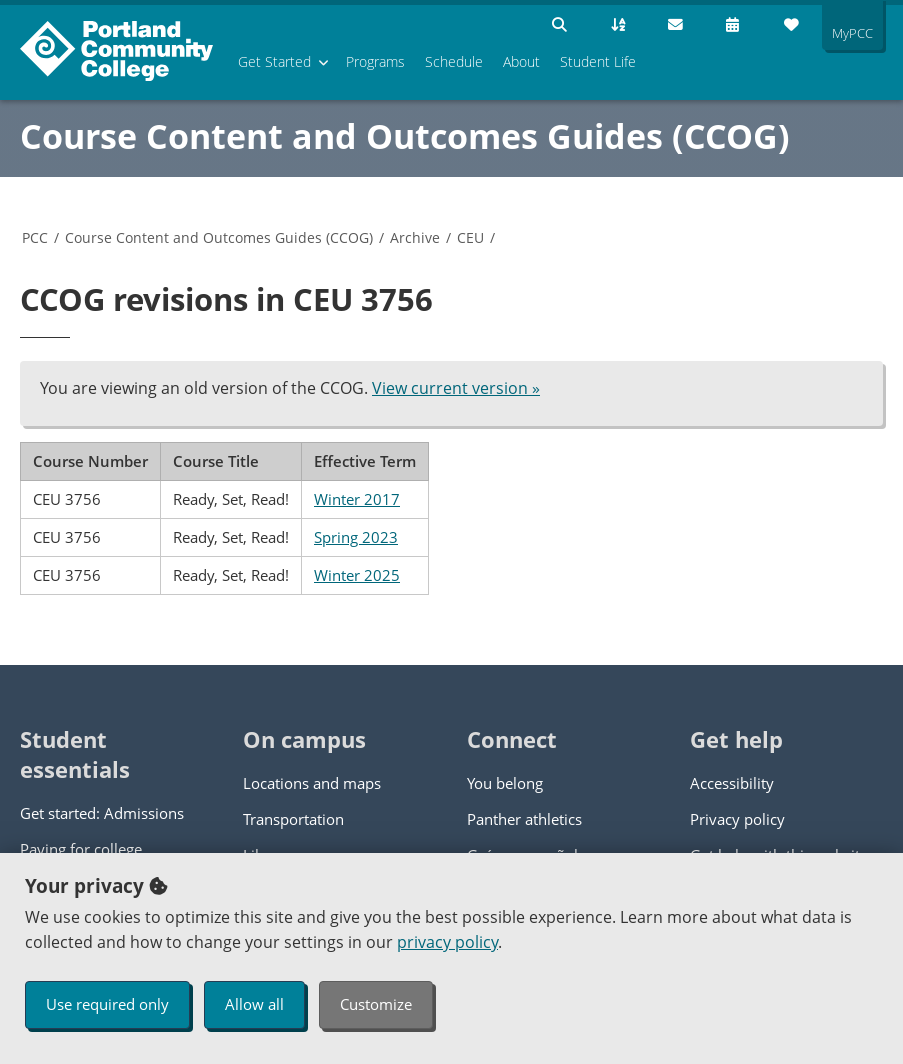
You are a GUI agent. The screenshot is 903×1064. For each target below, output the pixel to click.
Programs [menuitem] (375, 61)
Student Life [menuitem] (598, 61)
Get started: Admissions (102, 813)
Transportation (293, 819)
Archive (415, 237)
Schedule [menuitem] (454, 61)
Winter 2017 (357, 499)
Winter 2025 (357, 575)
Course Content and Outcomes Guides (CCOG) (405, 136)
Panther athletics (524, 819)
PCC (35, 237)
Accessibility (732, 783)
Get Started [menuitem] (274, 61)
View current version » (456, 388)
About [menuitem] (521, 61)
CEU (470, 237)
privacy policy (447, 942)
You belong (505, 783)
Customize (376, 1004)
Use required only (107, 1004)
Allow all (254, 1004)
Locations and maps (312, 783)
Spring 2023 (356, 537)
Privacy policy (737, 819)
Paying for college (81, 849)
